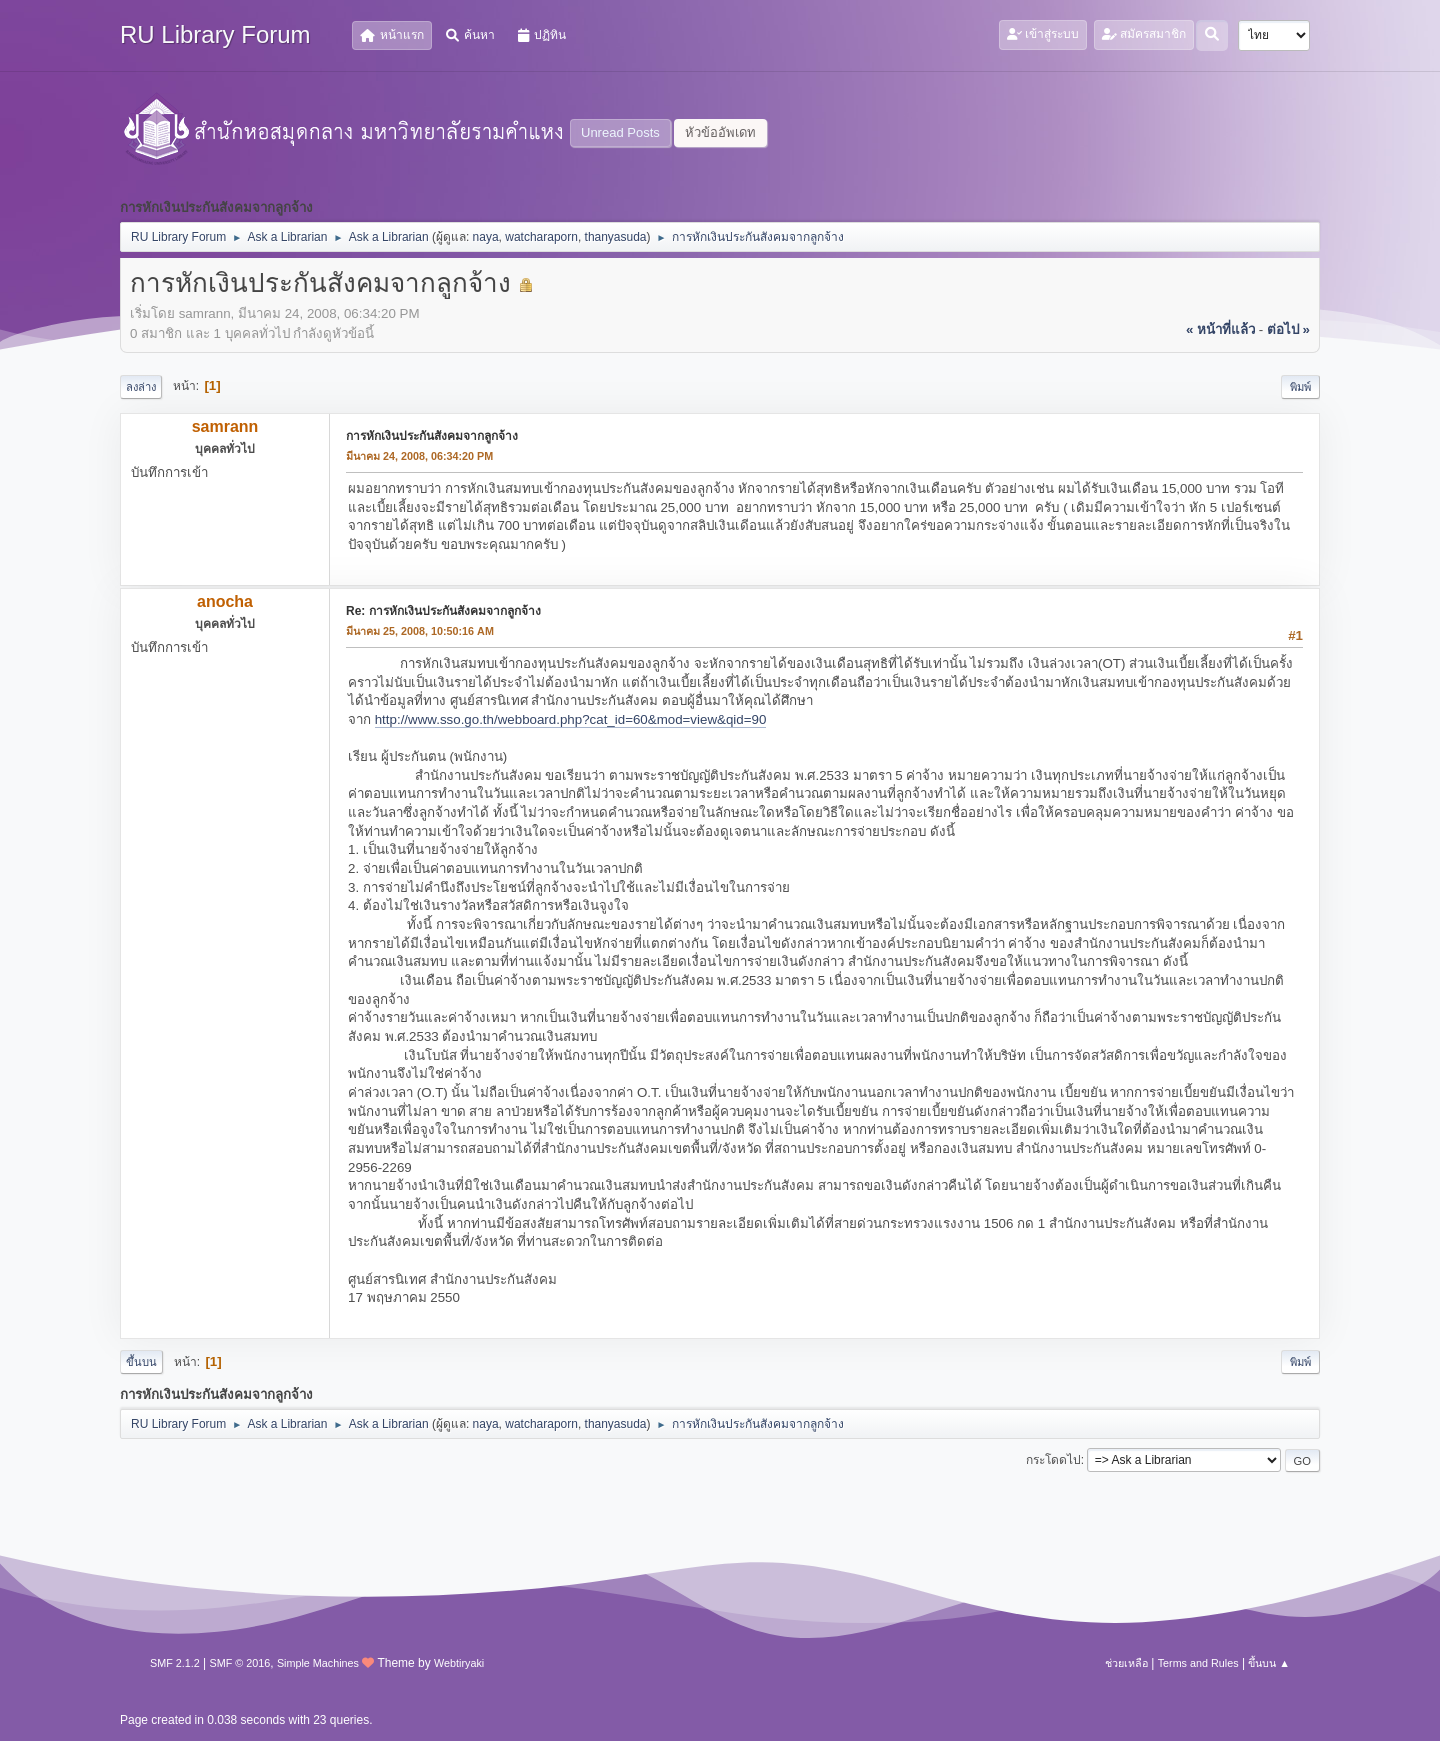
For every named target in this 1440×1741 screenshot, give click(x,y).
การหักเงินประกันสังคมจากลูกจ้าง (432, 436)
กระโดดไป (1053, 1460)
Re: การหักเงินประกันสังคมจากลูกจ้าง (443, 611)
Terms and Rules (1198, 1663)
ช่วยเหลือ (1126, 1663)
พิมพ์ (1300, 387)
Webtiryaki (459, 1663)
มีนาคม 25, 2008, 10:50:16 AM (420, 631)
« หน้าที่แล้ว (1220, 329)
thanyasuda (616, 237)
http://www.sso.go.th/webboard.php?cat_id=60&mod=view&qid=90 (571, 719)
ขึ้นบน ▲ (1269, 1663)
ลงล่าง (141, 387)
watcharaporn (541, 237)
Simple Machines (318, 1663)
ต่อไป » (1288, 329)
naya (486, 237)
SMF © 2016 (240, 1663)
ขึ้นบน (141, 1362)
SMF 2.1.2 (175, 1663)
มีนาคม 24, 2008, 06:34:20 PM (419, 456)
